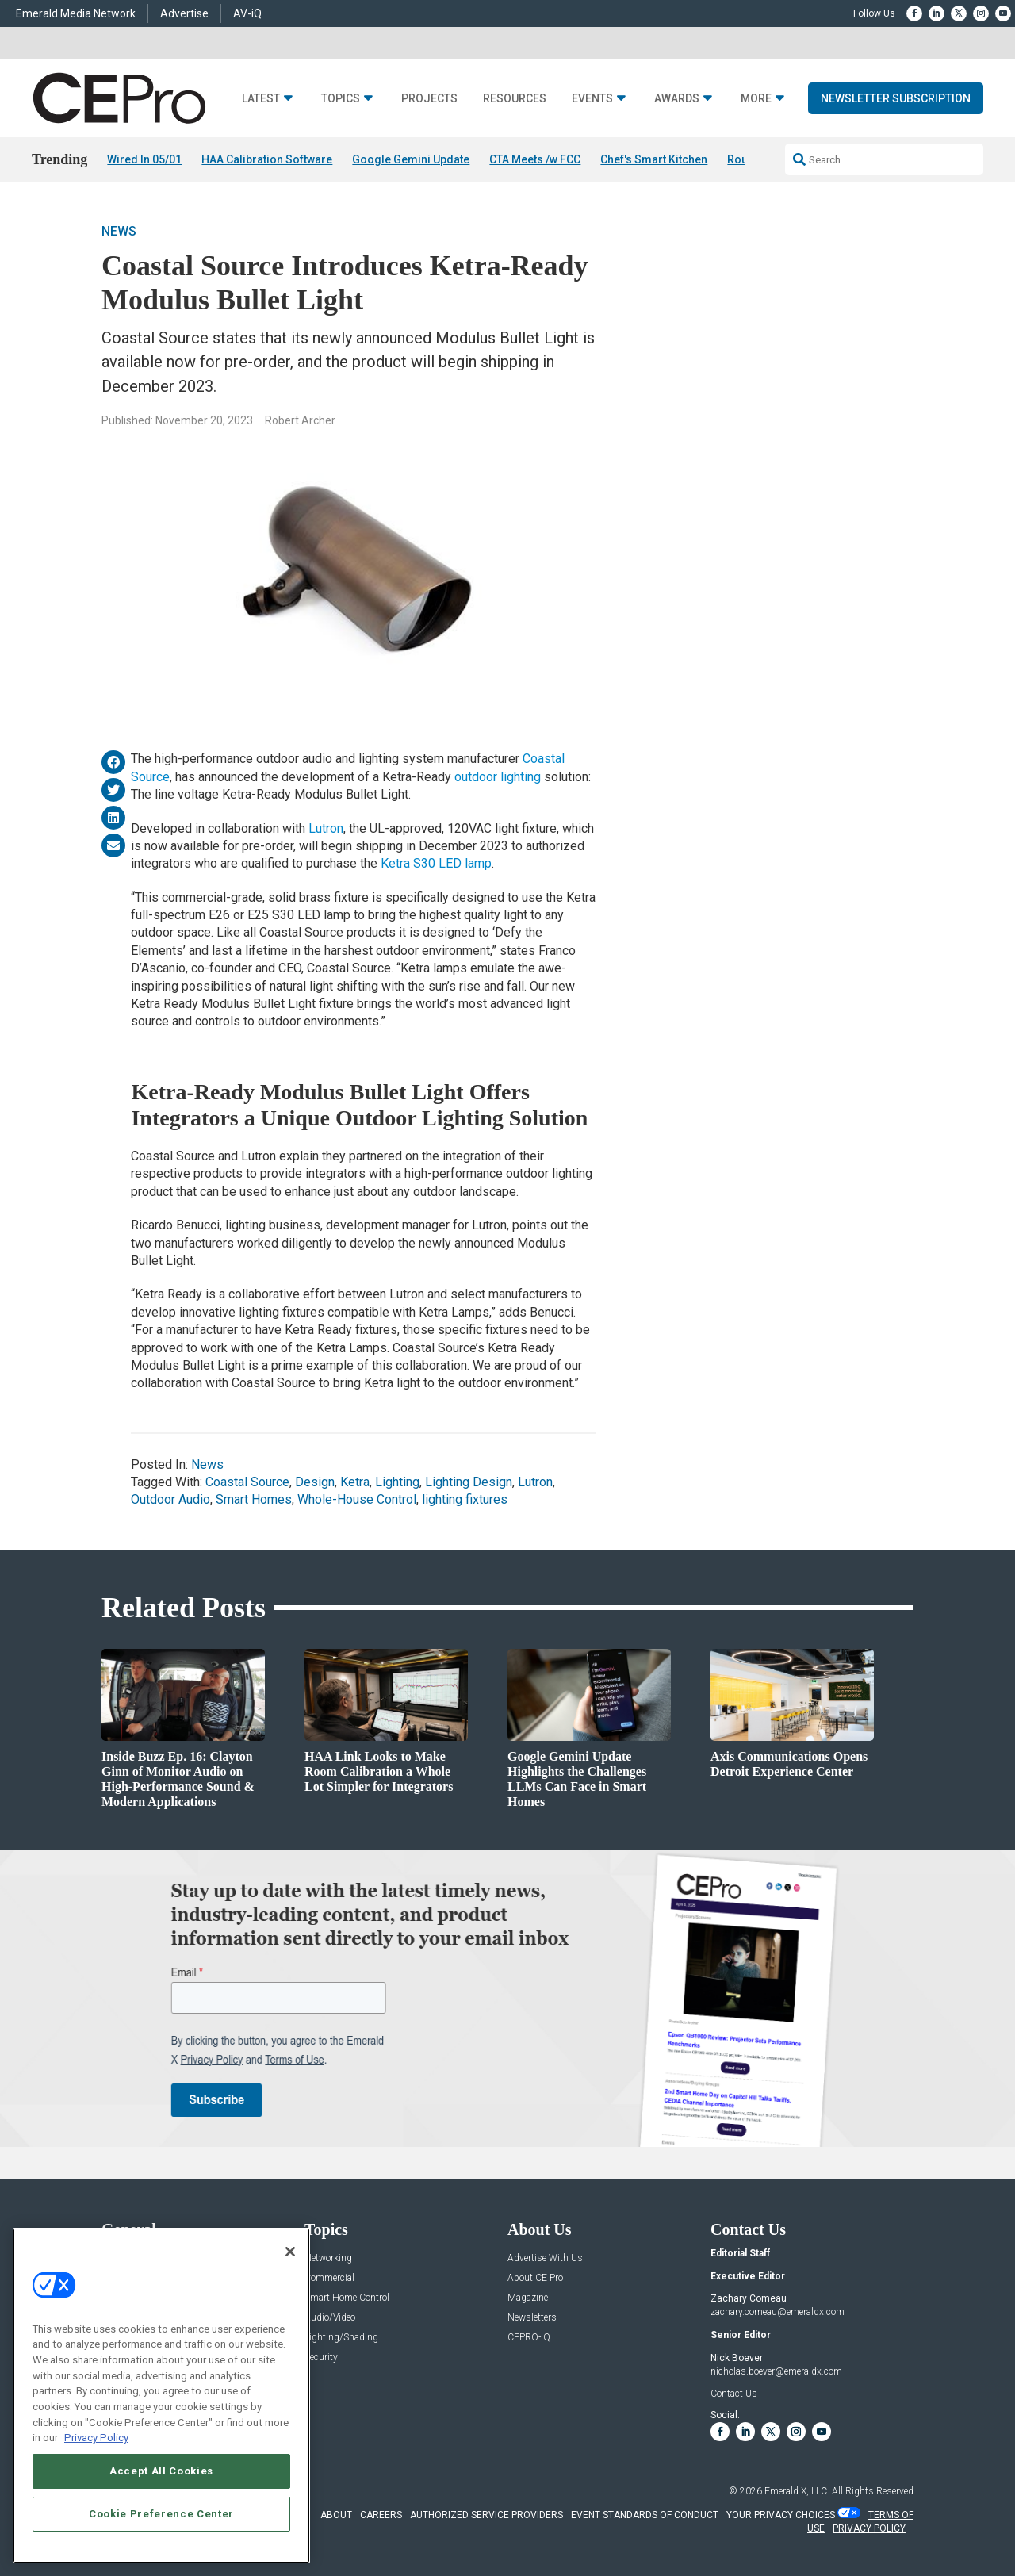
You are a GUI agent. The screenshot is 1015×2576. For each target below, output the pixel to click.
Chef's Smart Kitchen (653, 159)
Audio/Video (329, 2318)
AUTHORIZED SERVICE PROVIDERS (486, 2514)
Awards (676, 99)
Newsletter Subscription (896, 98)
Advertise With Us (545, 2258)
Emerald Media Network (76, 13)
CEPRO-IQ (529, 2338)
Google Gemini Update (410, 159)
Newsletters (532, 2318)
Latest (261, 99)
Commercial (329, 2278)
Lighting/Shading (341, 2338)
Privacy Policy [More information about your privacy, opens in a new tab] (96, 2438)
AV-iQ (247, 13)
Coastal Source (247, 1481)
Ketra (355, 1481)
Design (315, 1481)
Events (592, 99)
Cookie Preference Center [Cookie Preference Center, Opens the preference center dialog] (161, 2514)
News (119, 232)
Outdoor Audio (170, 1500)
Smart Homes (254, 1500)
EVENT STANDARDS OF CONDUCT (644, 2514)
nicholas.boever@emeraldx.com (776, 2371)
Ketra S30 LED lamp (436, 864)
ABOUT (336, 2514)
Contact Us (733, 2393)
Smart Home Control (346, 2298)
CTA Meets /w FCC (534, 159)
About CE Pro (535, 2278)
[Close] (290, 2251)
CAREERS (381, 2514)
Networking (328, 2258)
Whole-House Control (356, 1500)
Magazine (528, 2298)
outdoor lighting (497, 776)
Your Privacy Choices (780, 2514)
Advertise (184, 13)
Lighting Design (468, 1481)
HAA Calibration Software (266, 159)
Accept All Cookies (161, 2471)
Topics (340, 99)
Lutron (325, 828)
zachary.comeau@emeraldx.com (777, 2311)
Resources (514, 99)
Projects (429, 99)
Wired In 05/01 (144, 159)
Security (321, 2357)
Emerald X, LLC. (796, 2491)
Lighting (397, 1481)
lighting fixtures (465, 1500)
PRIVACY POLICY (869, 2528)
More (756, 99)
